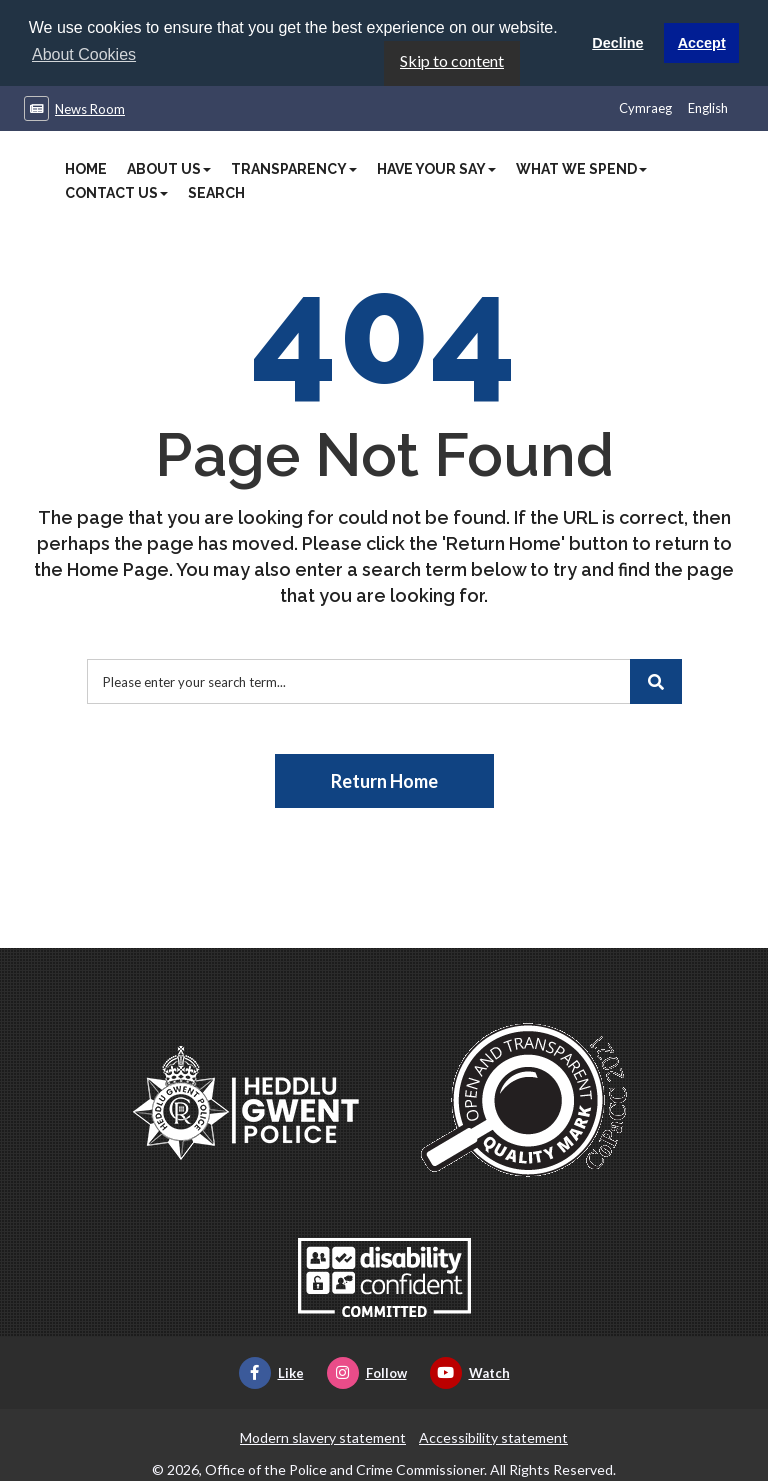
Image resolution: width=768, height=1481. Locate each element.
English (708, 107)
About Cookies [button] (84, 54)
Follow (367, 1372)
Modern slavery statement (323, 1436)
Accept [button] (702, 43)
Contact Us (116, 192)
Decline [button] (617, 43)
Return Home (384, 780)
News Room (90, 108)
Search (216, 192)
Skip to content (452, 59)
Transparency (294, 168)
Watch (470, 1372)
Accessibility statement (493, 1436)
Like (271, 1372)
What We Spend (581, 168)
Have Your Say (436, 168)
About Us (169, 168)
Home (86, 168)
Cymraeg (645, 107)
